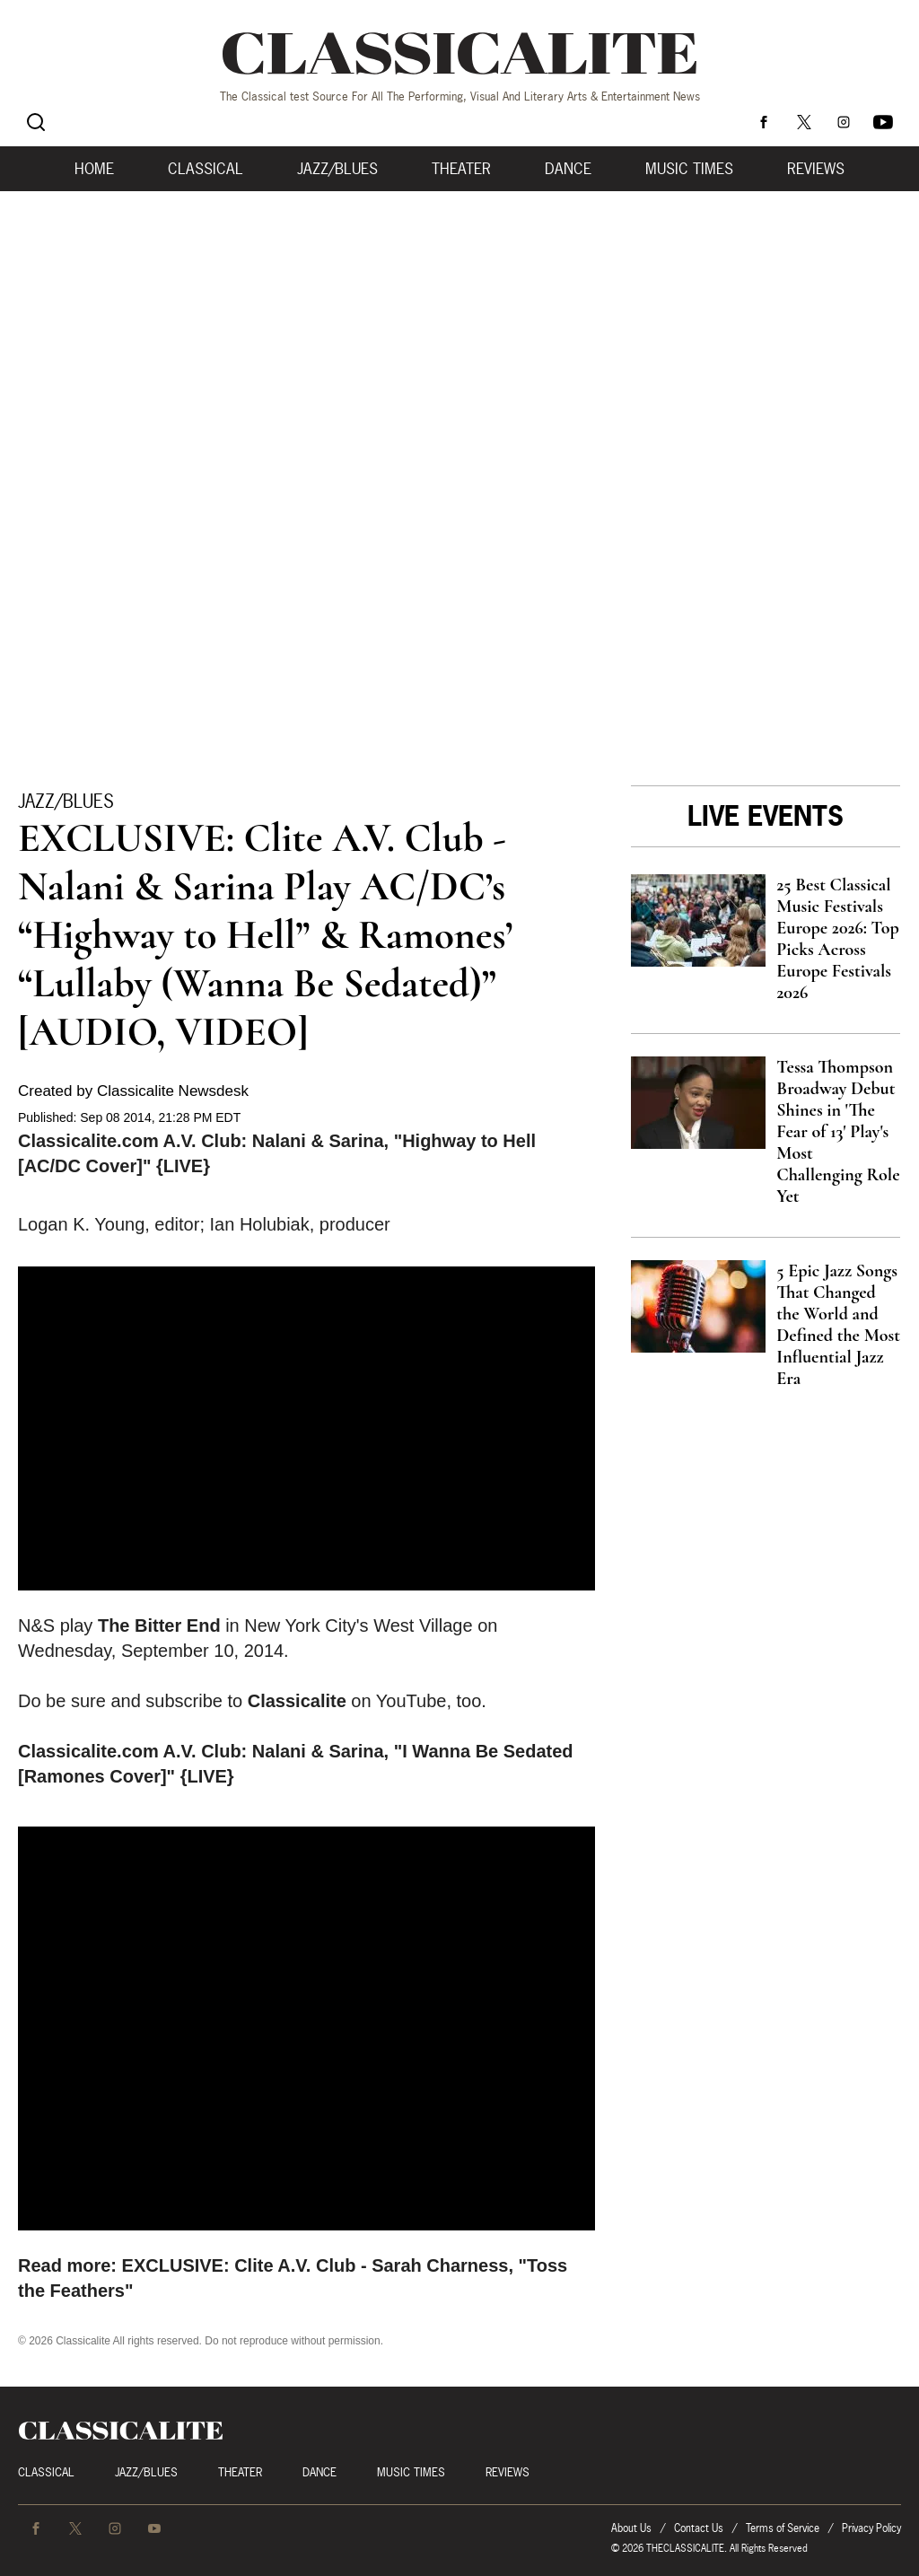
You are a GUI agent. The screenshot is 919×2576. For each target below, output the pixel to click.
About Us (631, 2528)
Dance (568, 169)
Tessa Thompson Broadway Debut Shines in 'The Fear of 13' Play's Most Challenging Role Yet (837, 1131)
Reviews (816, 169)
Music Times (689, 169)
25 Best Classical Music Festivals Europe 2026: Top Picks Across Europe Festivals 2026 (837, 938)
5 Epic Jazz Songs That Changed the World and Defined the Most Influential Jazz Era (838, 1324)
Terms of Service (782, 2528)
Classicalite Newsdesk (173, 1091)
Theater (461, 169)
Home (94, 169)
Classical (205, 169)
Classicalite (297, 1701)
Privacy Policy (871, 2528)
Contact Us (698, 2528)
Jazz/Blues (337, 169)
